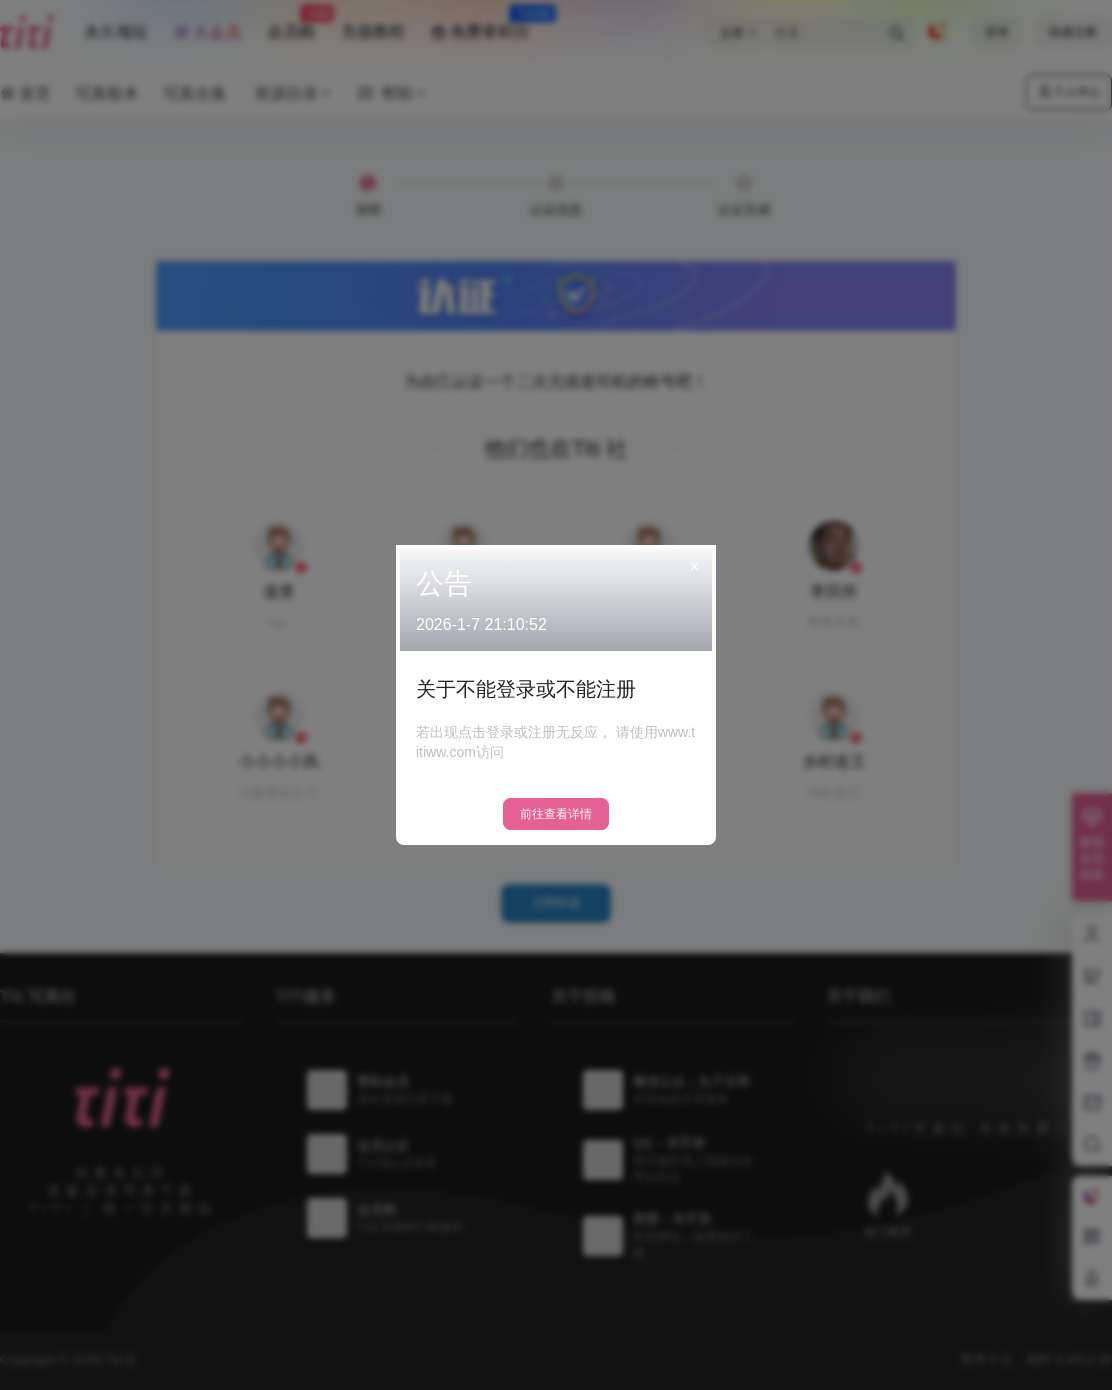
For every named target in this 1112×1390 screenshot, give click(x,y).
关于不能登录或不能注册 (526, 689)
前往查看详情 (556, 814)
